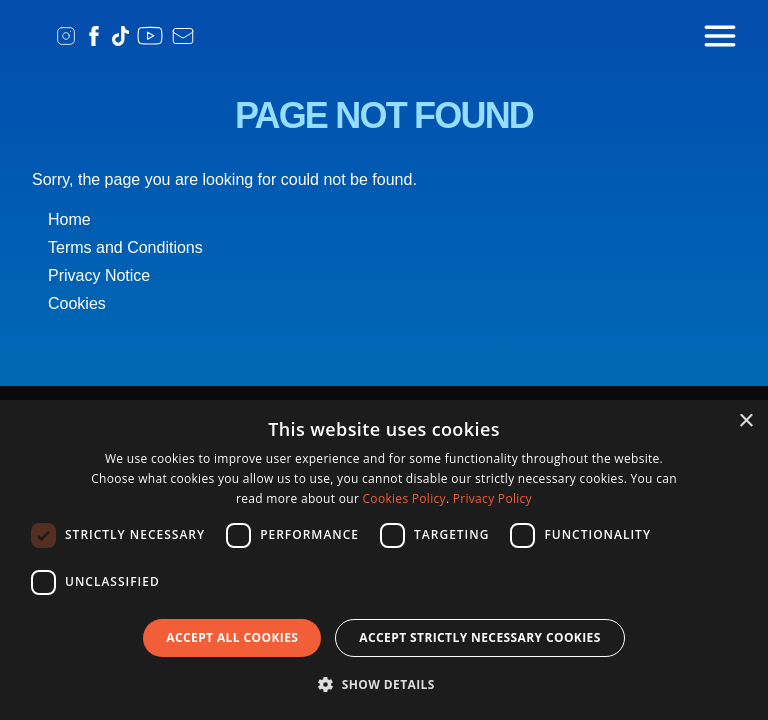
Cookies (77, 303)
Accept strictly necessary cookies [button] (479, 637)
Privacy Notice (99, 275)
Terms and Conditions (125, 247)
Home (69, 219)
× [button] (745, 421)
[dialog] (384, 560)
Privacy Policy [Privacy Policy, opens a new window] (492, 498)
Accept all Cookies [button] (232, 637)
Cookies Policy (404, 498)
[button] (384, 684)
